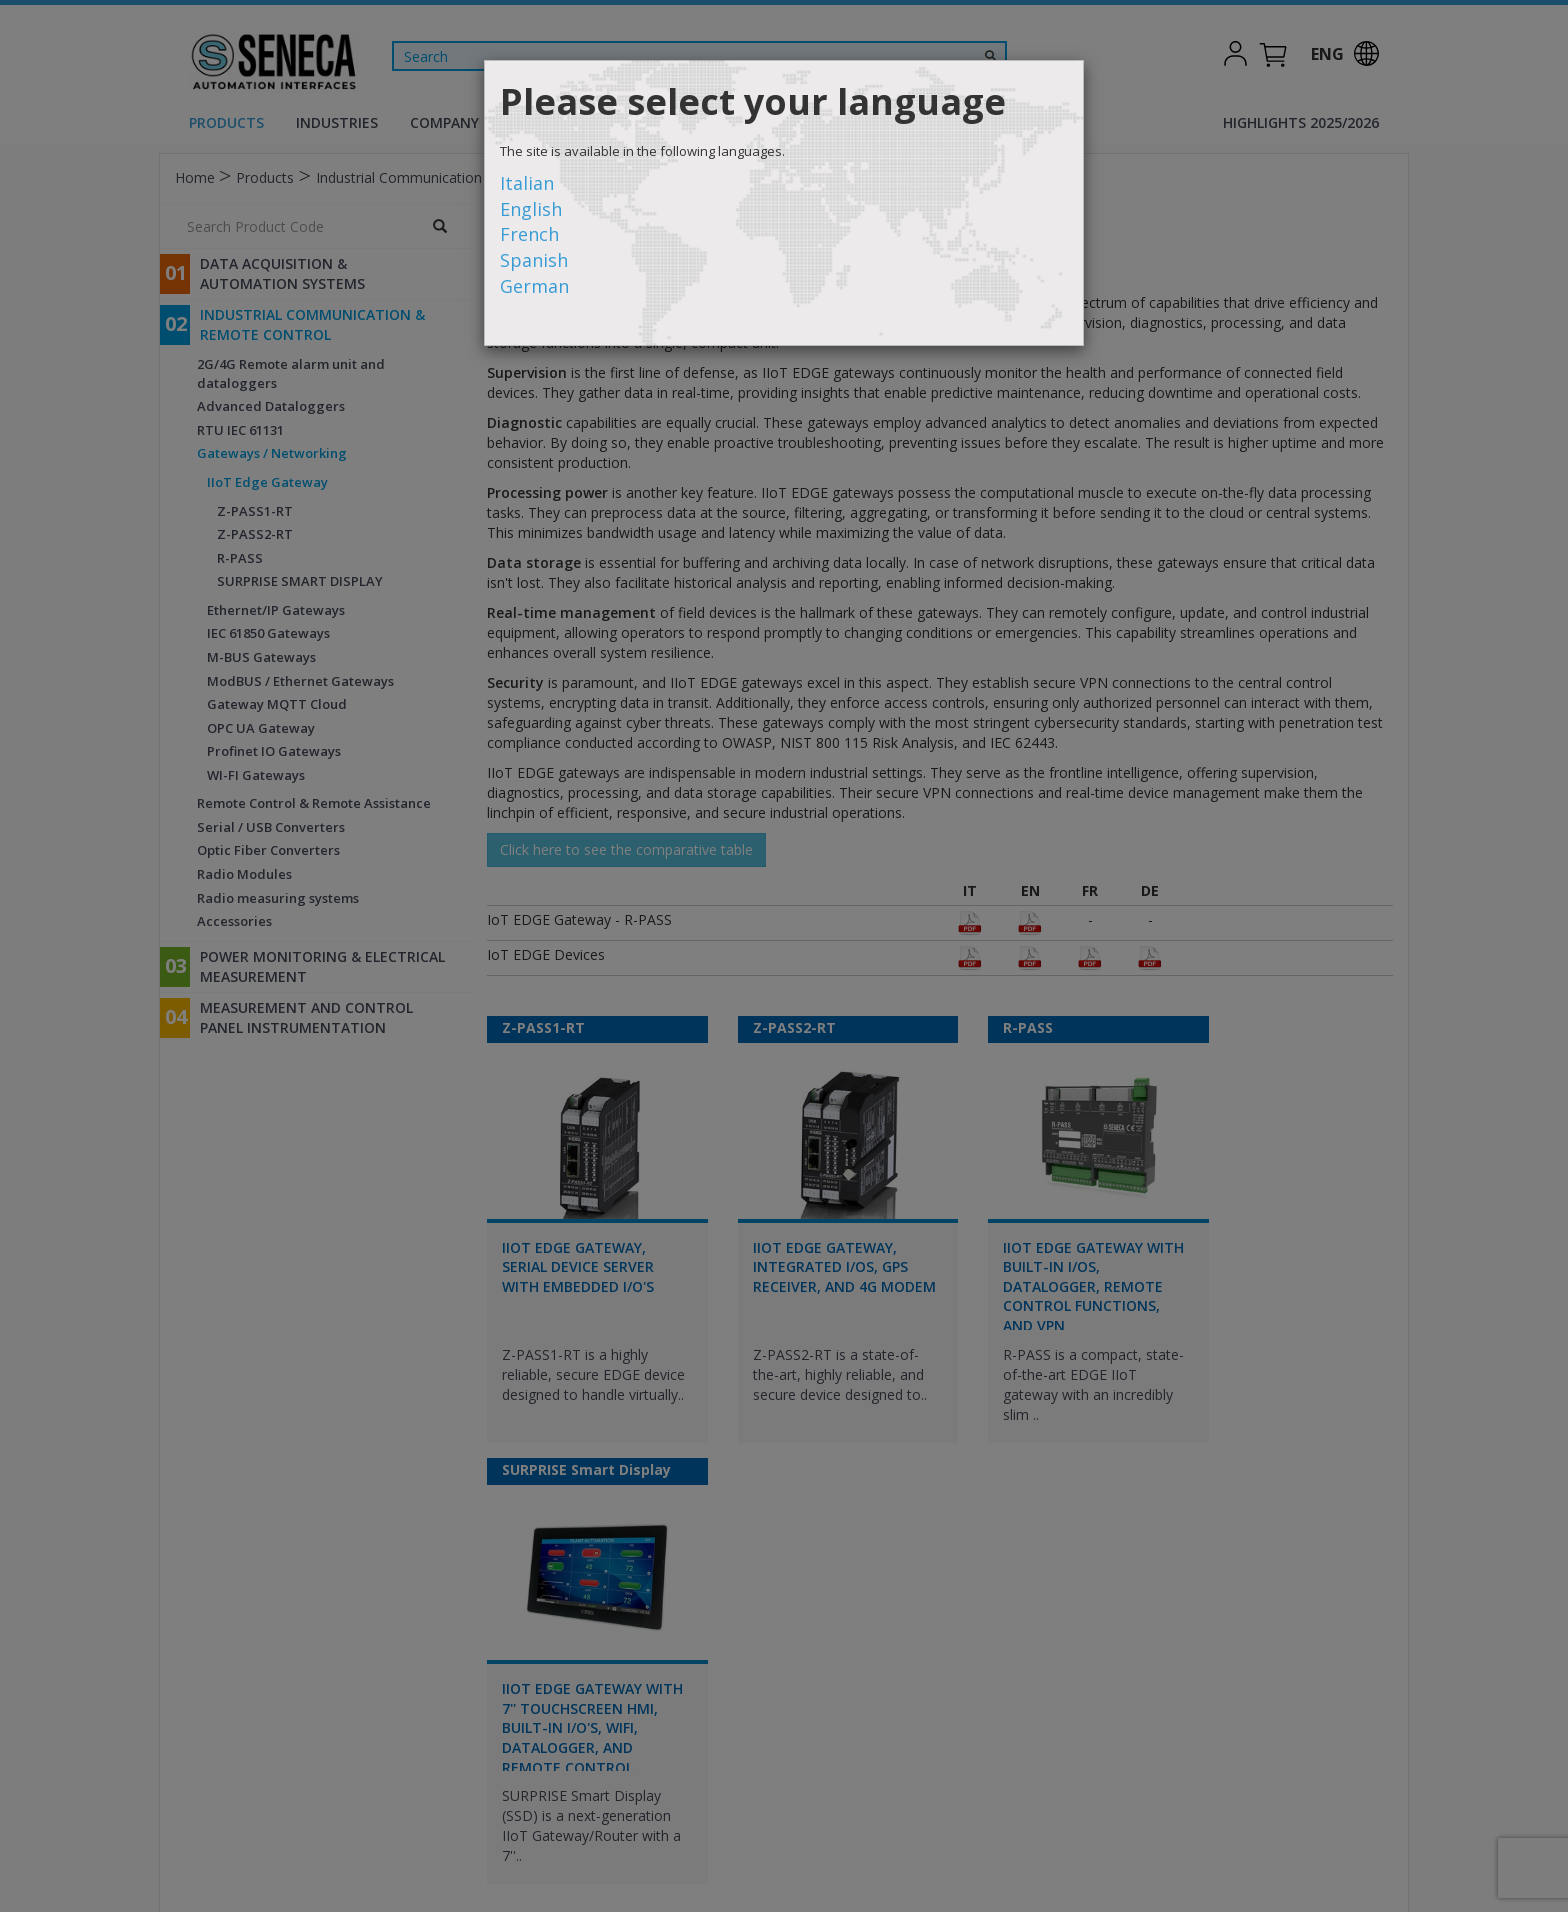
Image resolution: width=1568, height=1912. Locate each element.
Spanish (534, 260)
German (534, 286)
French (529, 234)
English (531, 209)
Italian (527, 183)
